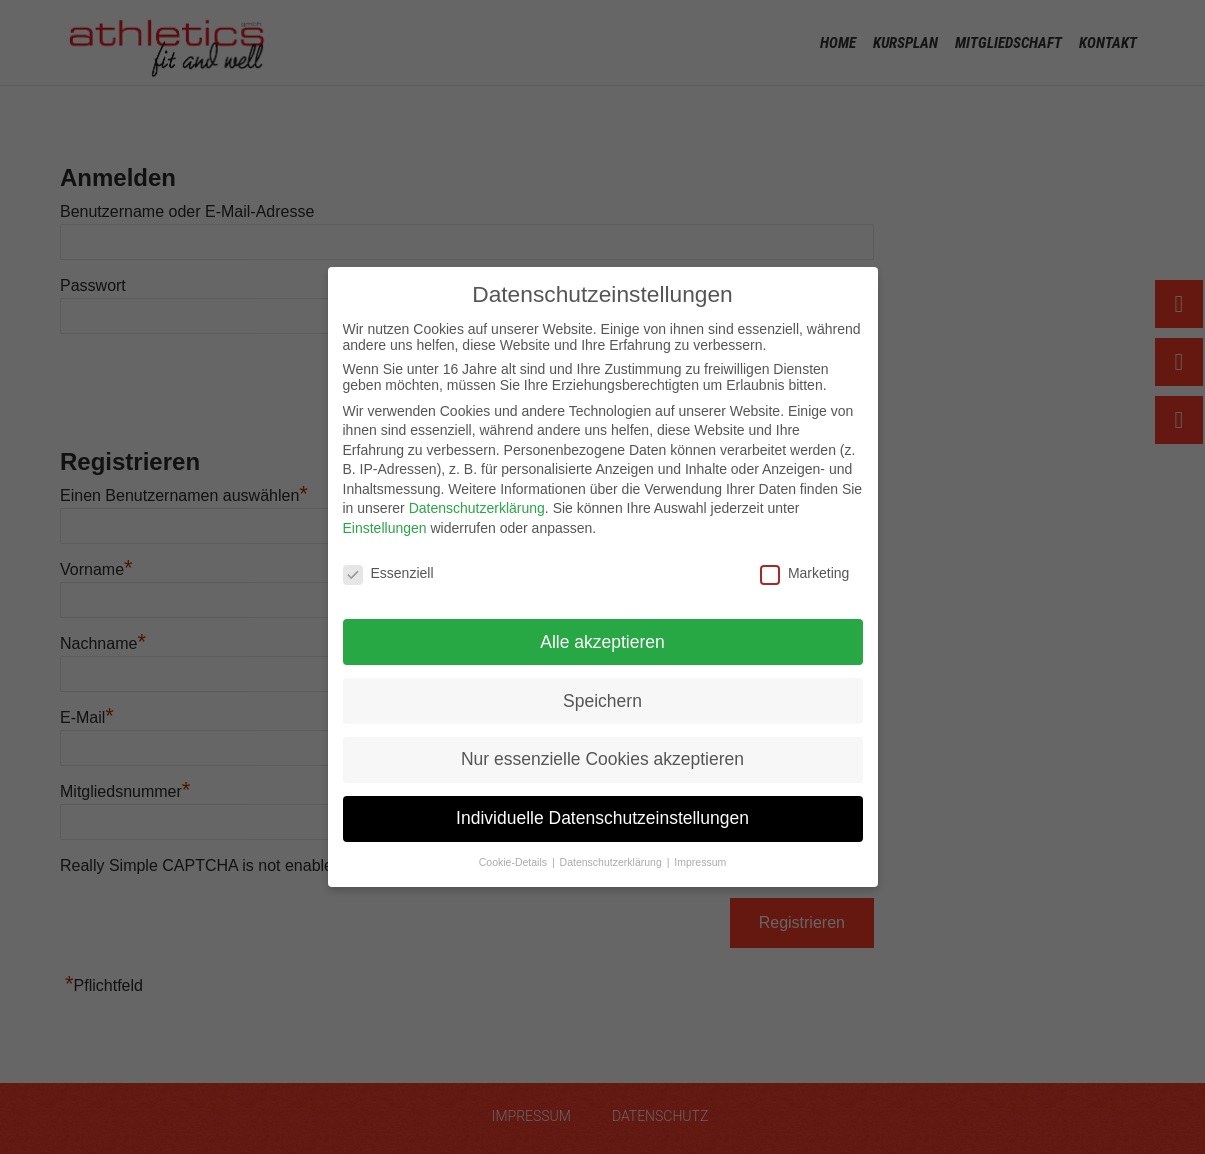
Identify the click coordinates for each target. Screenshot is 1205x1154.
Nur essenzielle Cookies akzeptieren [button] (602, 759)
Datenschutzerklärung (477, 508)
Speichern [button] (602, 701)
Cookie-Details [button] (514, 862)
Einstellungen (385, 528)
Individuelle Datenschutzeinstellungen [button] (602, 818)
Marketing (804, 573)
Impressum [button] (700, 862)
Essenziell (388, 573)
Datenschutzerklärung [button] (612, 862)
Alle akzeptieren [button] (602, 642)
